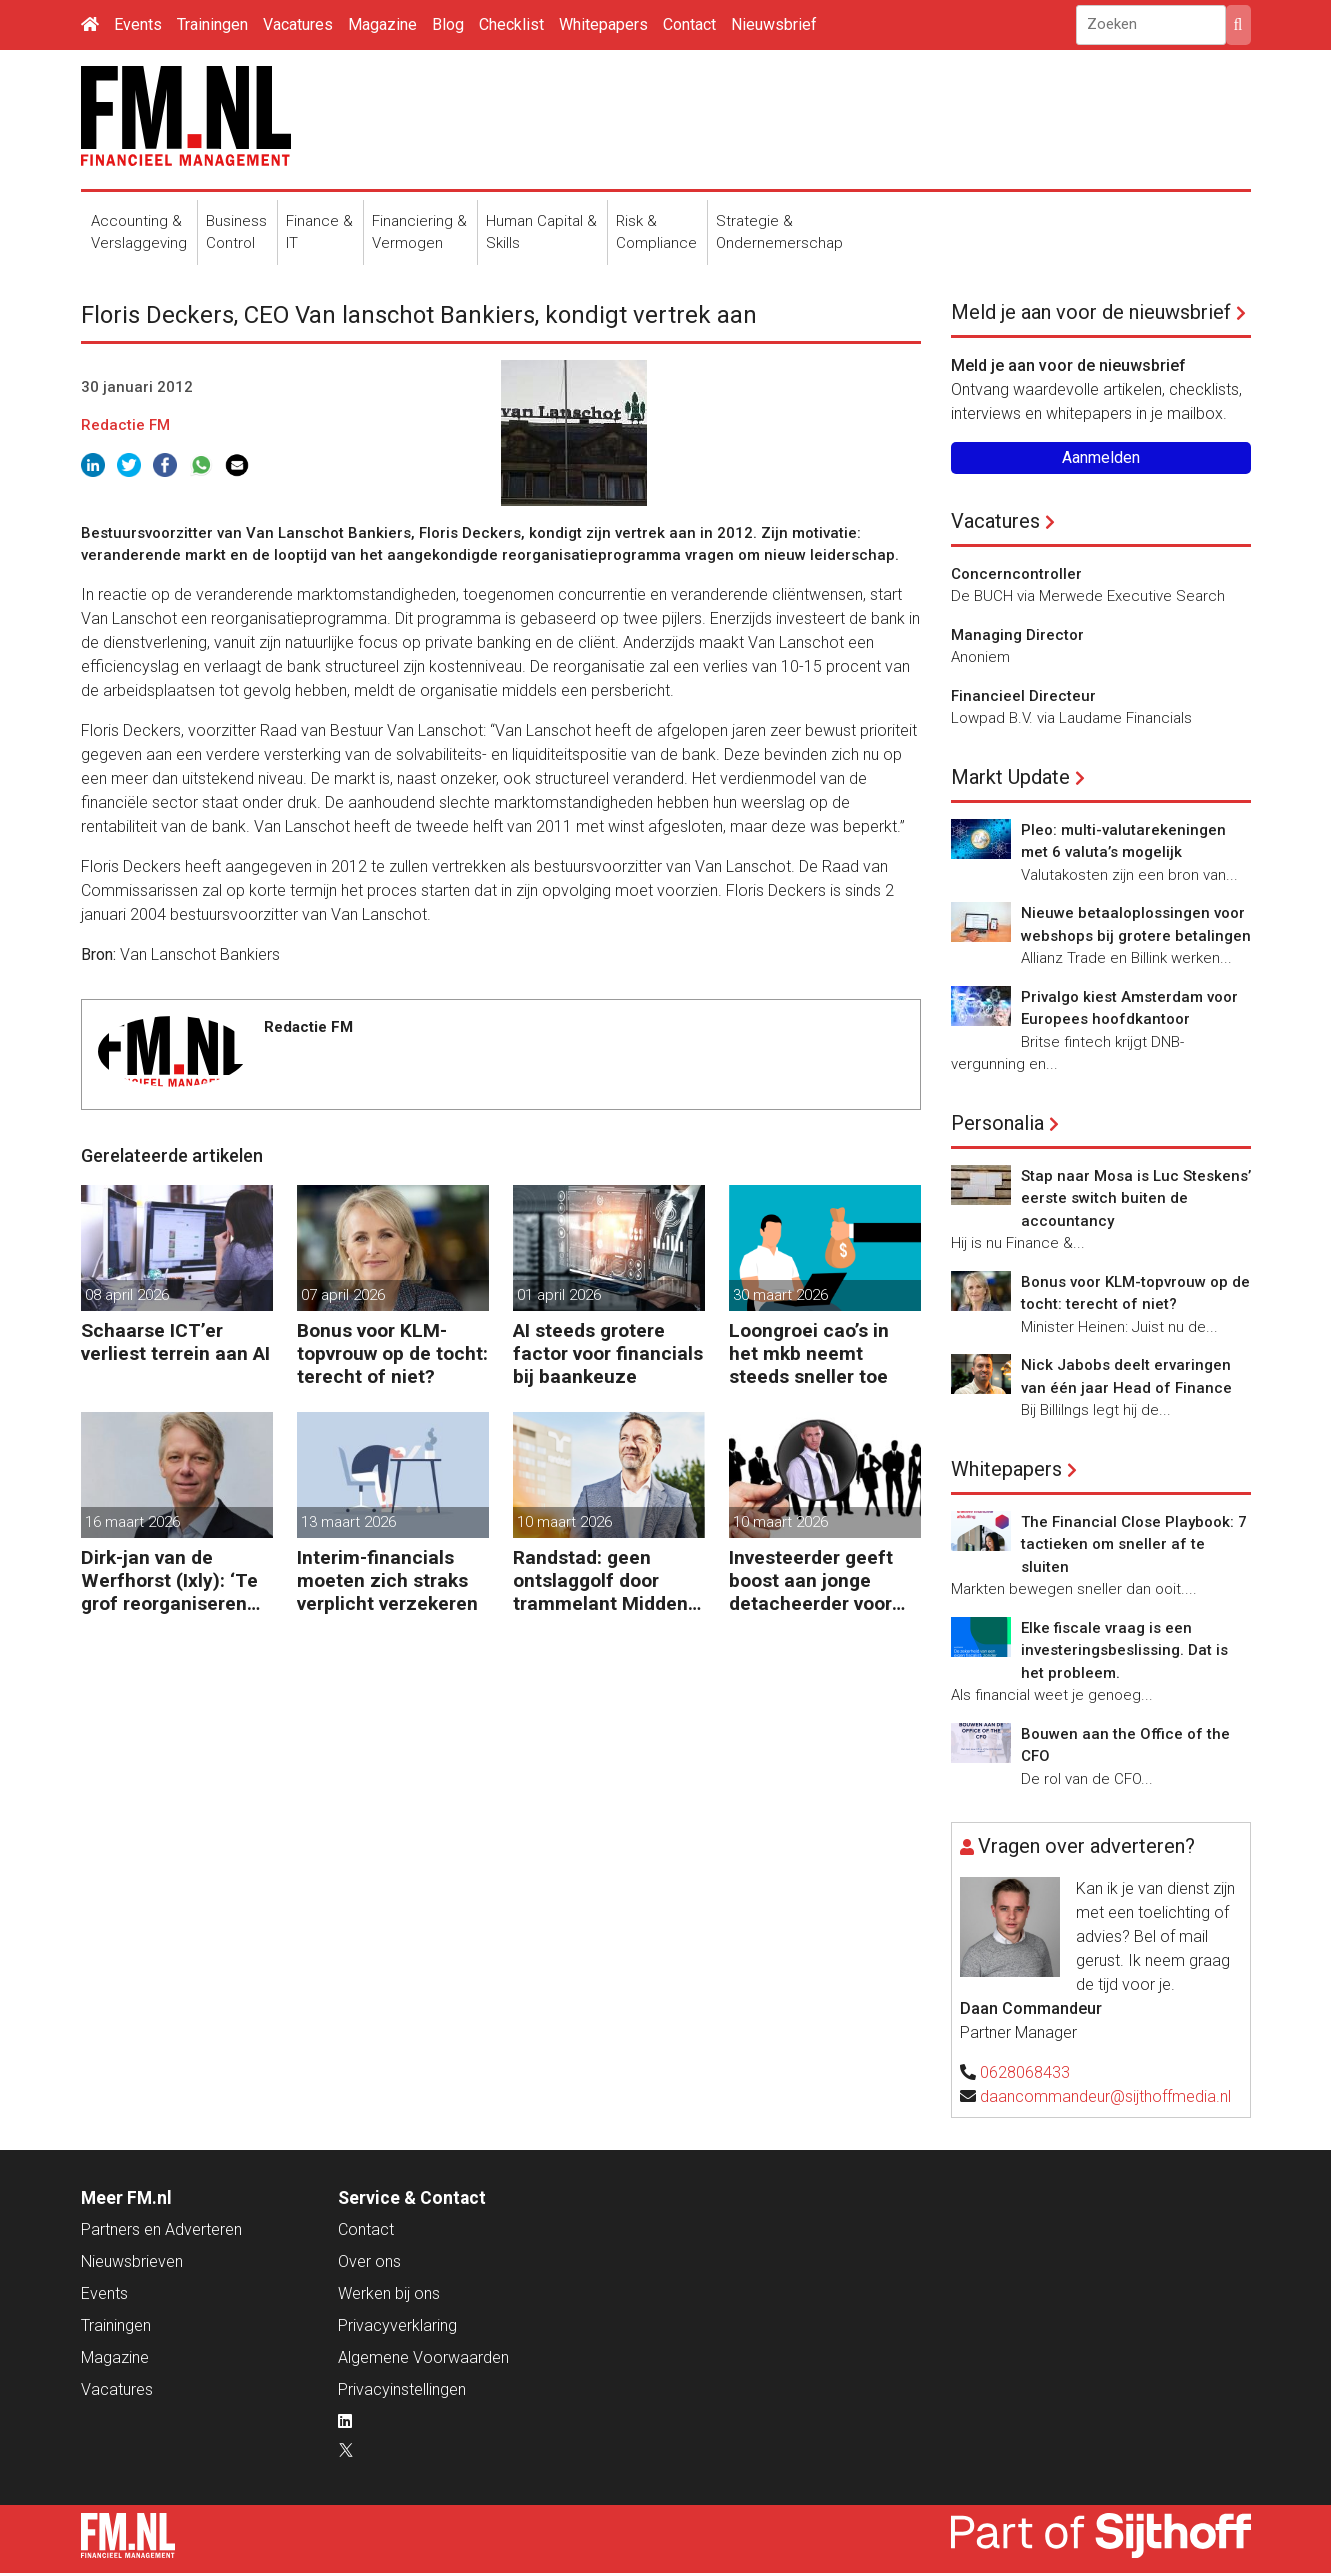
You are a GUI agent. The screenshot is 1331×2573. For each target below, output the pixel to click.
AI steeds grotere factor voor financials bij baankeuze (608, 1353)
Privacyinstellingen (402, 2389)
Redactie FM (125, 425)
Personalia (997, 1123)
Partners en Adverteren (161, 2229)
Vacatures (298, 24)
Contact (689, 24)
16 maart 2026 (132, 1522)
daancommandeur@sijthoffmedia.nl (1105, 2096)
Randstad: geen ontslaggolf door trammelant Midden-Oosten (604, 1580)
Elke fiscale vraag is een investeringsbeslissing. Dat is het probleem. (1124, 1650)
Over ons (369, 2261)
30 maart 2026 (780, 1295)
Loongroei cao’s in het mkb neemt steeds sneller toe (809, 1353)
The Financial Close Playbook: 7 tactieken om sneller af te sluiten (1134, 1544)
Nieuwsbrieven (132, 2261)
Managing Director (1017, 635)
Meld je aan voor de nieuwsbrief (1091, 312)
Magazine (382, 24)
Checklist (511, 24)
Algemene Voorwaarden (423, 2357)
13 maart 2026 (348, 1522)
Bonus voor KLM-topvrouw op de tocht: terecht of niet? (392, 1353)
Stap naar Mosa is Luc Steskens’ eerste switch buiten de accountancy (1136, 1198)
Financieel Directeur (1023, 696)
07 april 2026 (343, 1295)
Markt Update (1010, 777)
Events (138, 24)
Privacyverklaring (397, 2325)
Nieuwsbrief (774, 24)
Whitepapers (603, 24)
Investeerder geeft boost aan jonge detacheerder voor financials (811, 1580)
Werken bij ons (389, 2293)
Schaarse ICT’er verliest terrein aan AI (175, 1342)
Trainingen (212, 24)
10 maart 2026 (564, 1522)
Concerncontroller (1016, 574)
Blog (448, 24)
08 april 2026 (127, 1295)
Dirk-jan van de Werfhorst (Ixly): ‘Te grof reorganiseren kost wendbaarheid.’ (169, 1580)
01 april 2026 (559, 1295)
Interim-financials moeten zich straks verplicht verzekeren (387, 1580)
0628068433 (1025, 2072)
